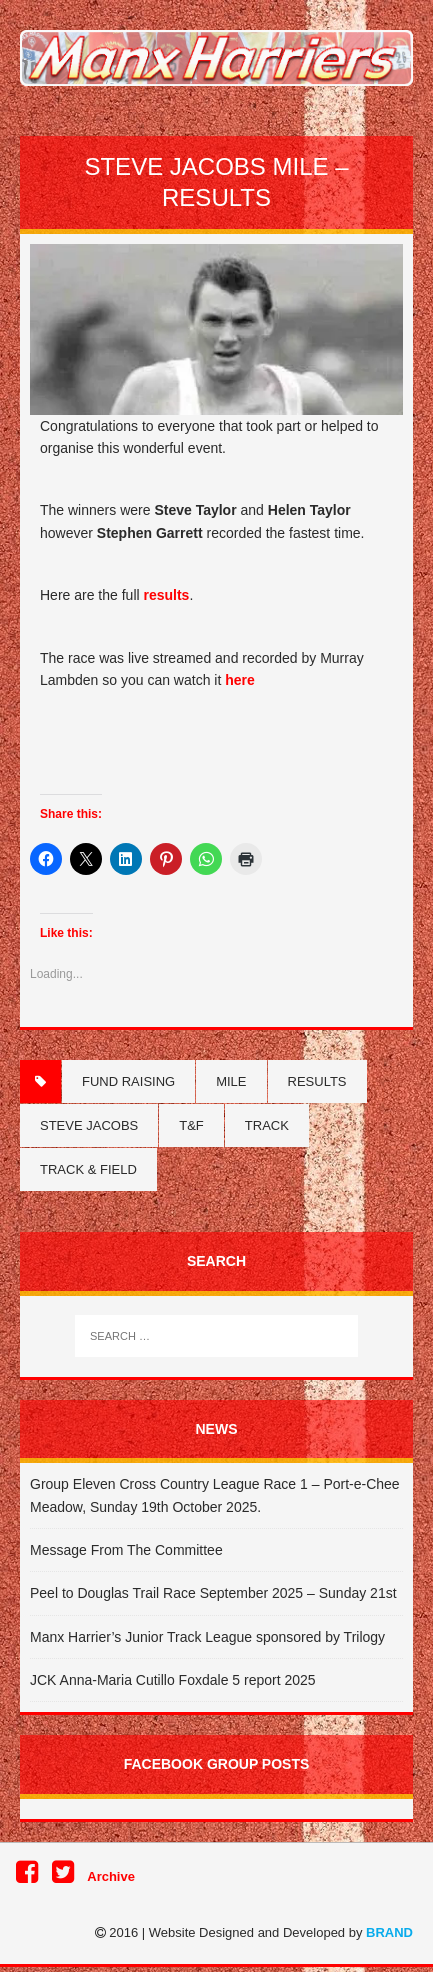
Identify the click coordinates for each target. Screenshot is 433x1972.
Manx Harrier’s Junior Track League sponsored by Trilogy (207, 1637)
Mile (231, 1081)
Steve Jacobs (89, 1125)
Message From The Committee (126, 1550)
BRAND (389, 1932)
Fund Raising (128, 1081)
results (167, 595)
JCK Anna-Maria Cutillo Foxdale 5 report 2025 (173, 1680)
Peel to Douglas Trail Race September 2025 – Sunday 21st (213, 1593)
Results (317, 1081)
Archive (111, 1876)
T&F (191, 1125)
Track (267, 1125)
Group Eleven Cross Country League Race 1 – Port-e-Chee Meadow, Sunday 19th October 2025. (215, 1495)
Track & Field (88, 1169)
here (240, 680)
